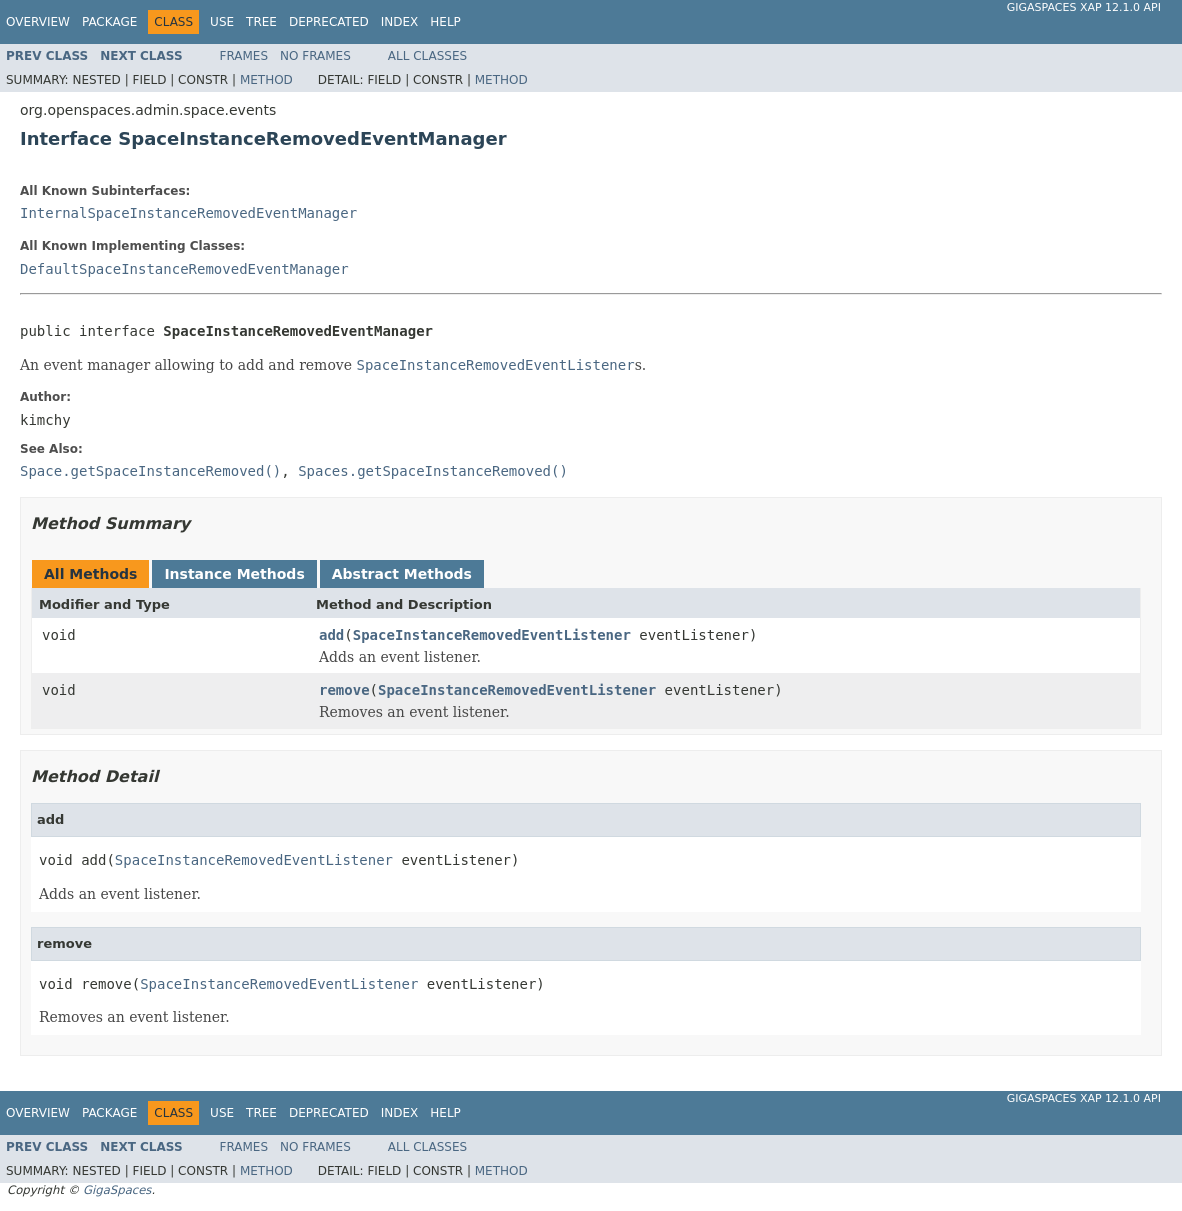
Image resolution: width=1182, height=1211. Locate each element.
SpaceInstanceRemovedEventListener (492, 635)
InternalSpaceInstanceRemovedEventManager (188, 213)
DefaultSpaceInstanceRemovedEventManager (184, 269)
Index (400, 22)
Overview (38, 22)
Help (445, 22)
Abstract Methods (402, 574)
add (331, 635)
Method (266, 80)
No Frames (315, 56)
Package (109, 22)
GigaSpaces (117, 1190)
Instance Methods (234, 574)
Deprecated (329, 22)
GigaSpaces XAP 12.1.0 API (1084, 7)
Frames (244, 56)
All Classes (427, 56)
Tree (261, 22)
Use (222, 22)
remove (344, 690)
